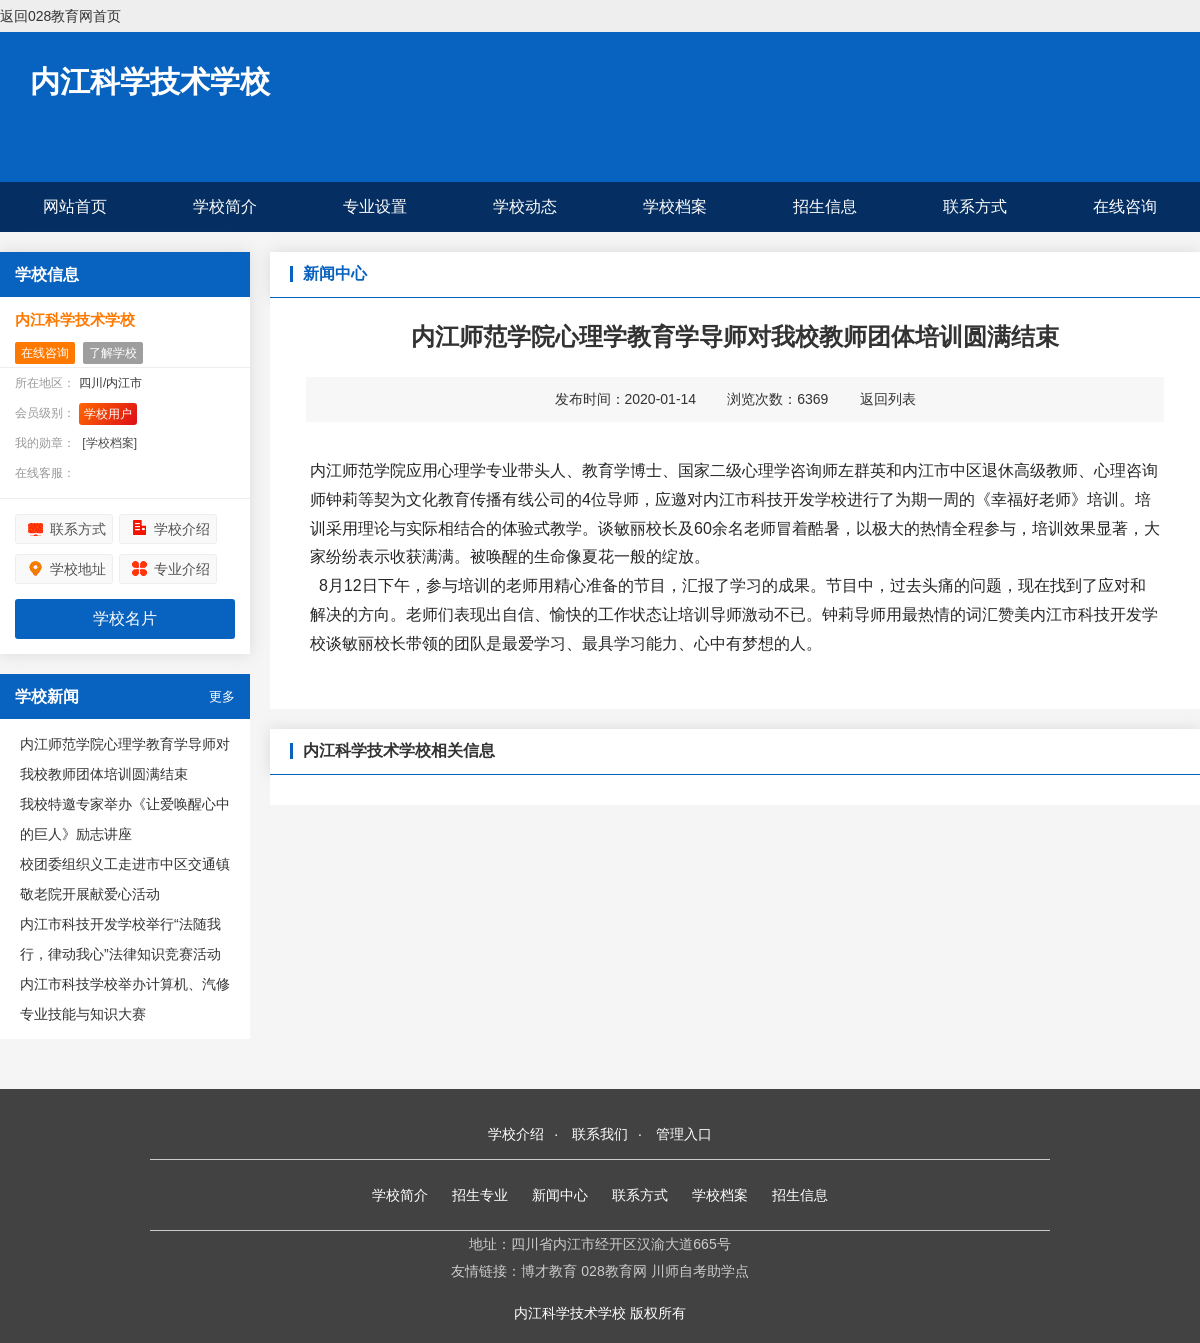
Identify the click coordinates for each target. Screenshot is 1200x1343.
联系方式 (975, 206)
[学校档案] (109, 443)
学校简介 (225, 206)
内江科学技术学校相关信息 (399, 750)
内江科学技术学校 (150, 81)
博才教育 (549, 1271)
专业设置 (375, 206)
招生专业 (480, 1195)
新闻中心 (560, 1195)
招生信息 (825, 206)
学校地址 (78, 569)
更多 (222, 696)
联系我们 (600, 1134)
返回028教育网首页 (60, 16)
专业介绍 (182, 569)
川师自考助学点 (700, 1271)
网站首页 (75, 206)
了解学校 (113, 353)
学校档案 (675, 206)
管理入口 (684, 1134)
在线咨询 (1125, 206)
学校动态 (525, 206)
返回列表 (888, 399)
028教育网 (613, 1271)
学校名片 (125, 618)
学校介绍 (182, 529)
